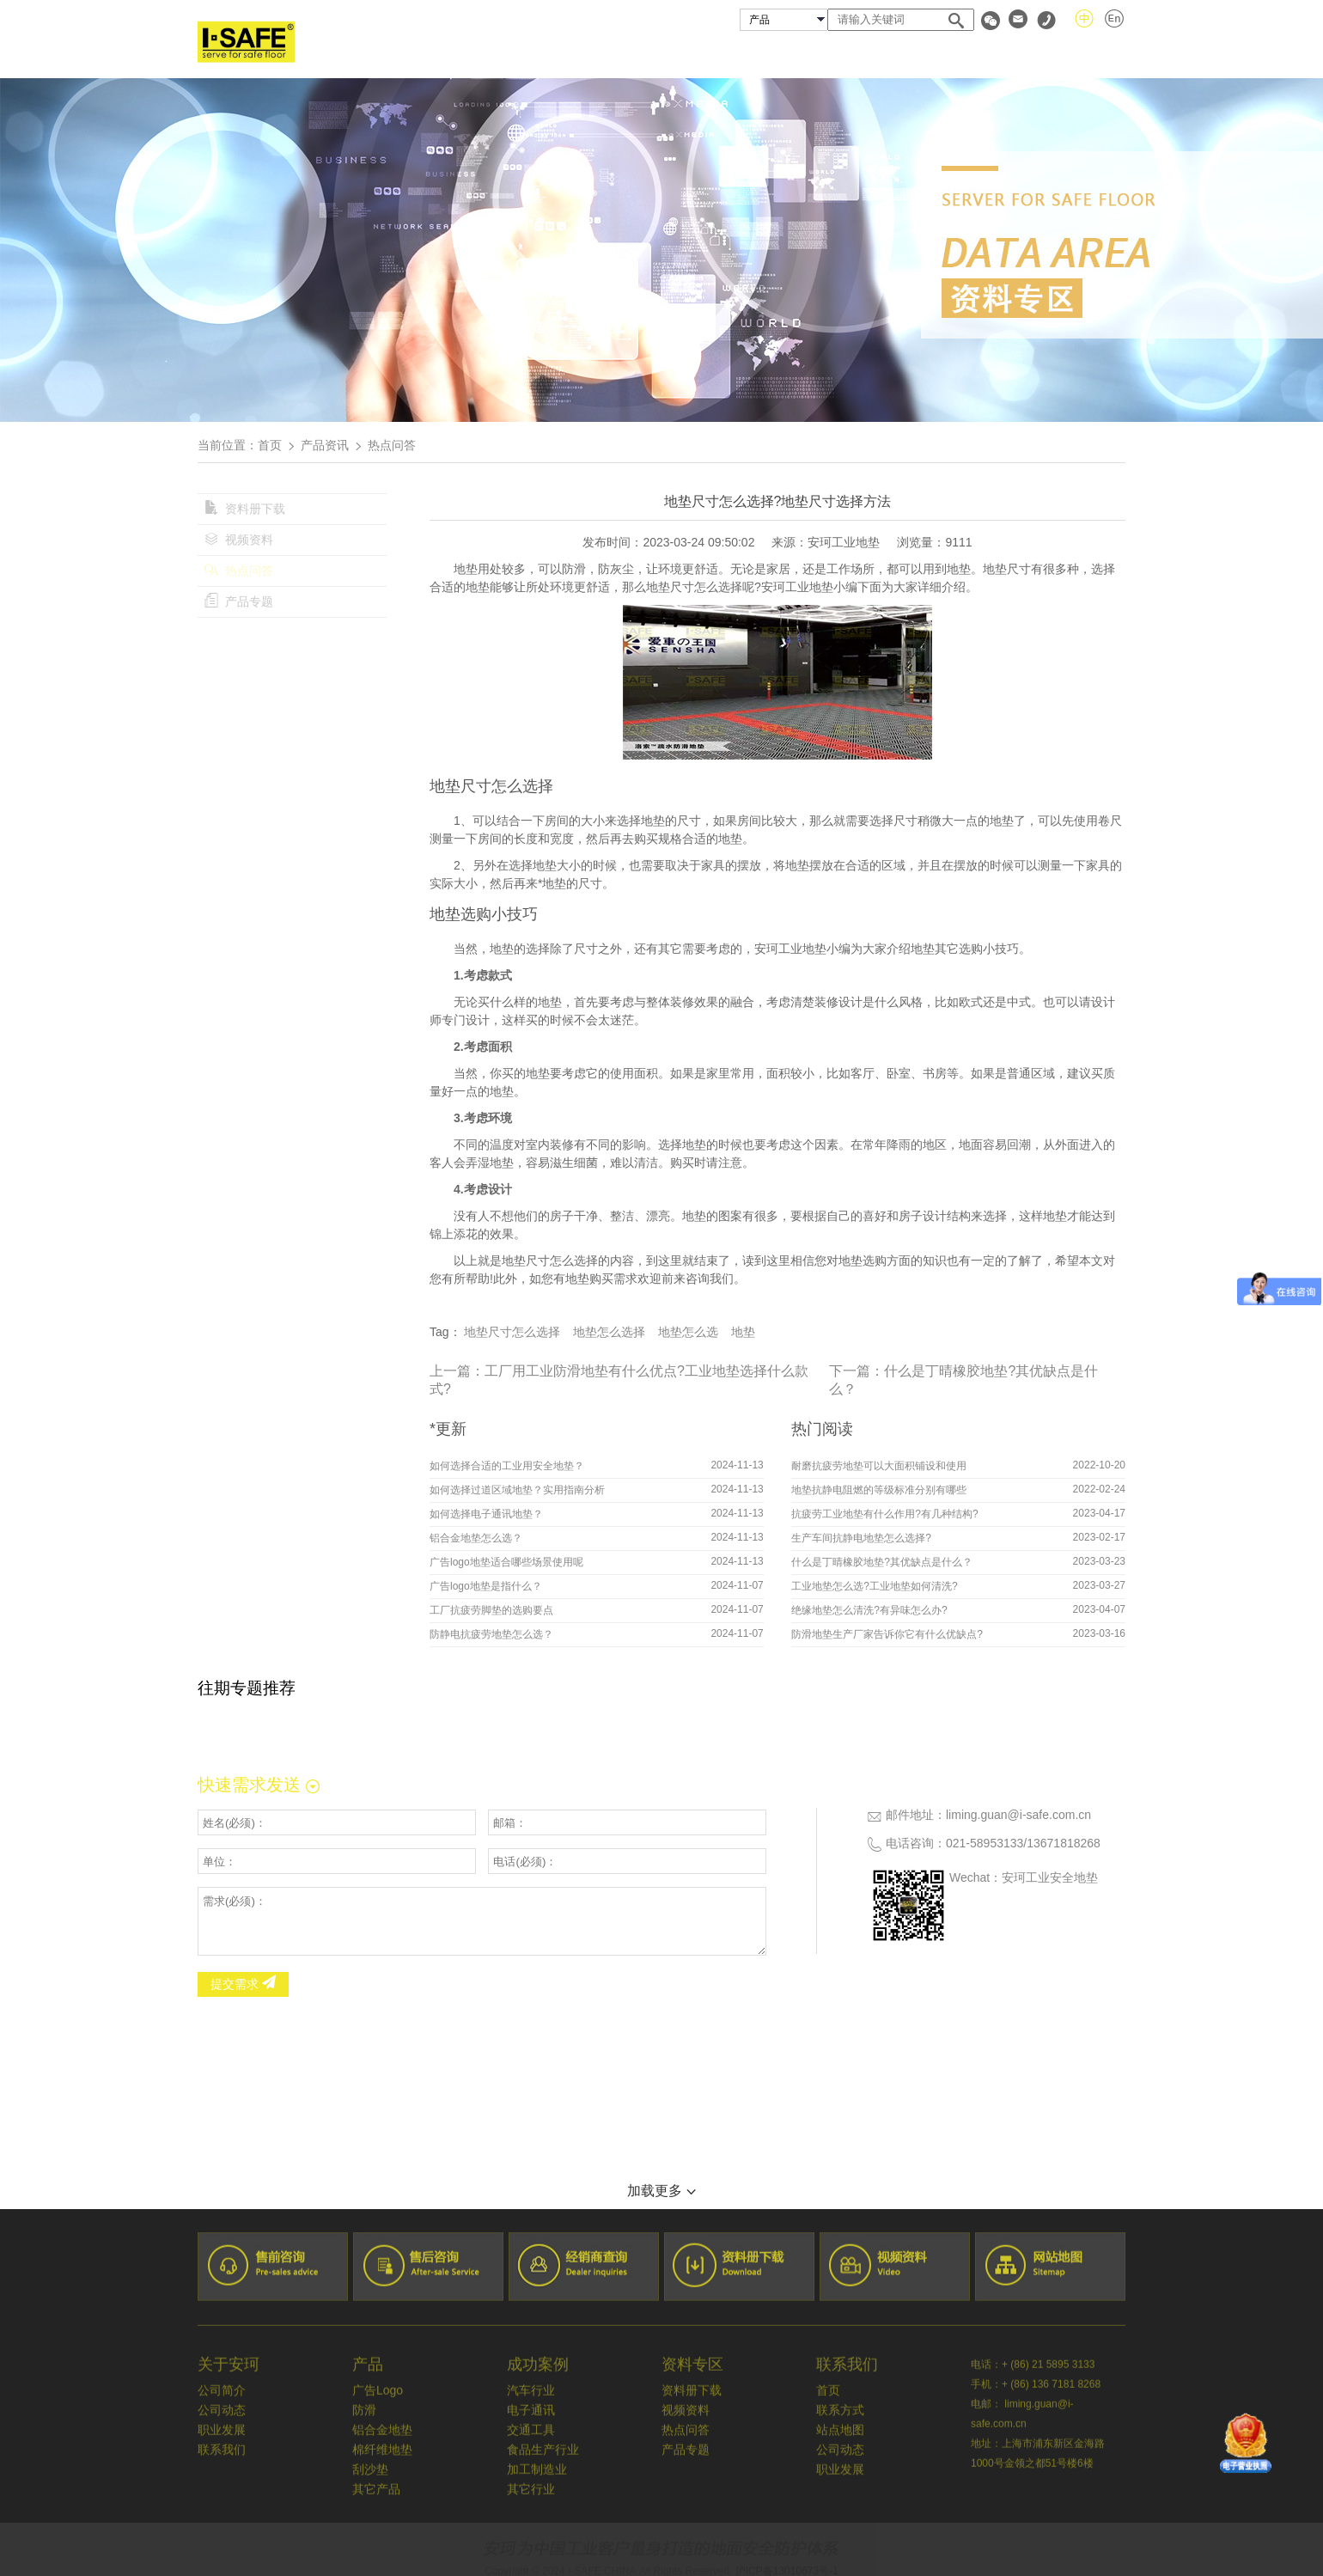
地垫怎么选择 (609, 1332)
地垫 (743, 1332)
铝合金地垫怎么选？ (476, 1538)
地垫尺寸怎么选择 (512, 1332)
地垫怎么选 (688, 1332)
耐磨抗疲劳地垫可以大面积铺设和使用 (878, 1466)
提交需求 (243, 1984)
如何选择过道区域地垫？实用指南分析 (517, 1490)
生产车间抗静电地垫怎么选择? (861, 1538)
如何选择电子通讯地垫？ (486, 1514)
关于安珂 (617, 54)
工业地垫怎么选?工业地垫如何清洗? (874, 1586)
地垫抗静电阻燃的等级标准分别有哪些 (878, 1490)
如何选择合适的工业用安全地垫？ (507, 1466)
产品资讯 (325, 445)
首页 (538, 54)
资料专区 (1004, 54)
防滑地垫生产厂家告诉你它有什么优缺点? (887, 1634)
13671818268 (1063, 1843)
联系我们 (1097, 54)
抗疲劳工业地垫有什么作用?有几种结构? (884, 1514)
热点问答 (238, 570)
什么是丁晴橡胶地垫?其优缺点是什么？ (881, 1562)
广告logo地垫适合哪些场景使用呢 (506, 1562)
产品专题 (238, 601)
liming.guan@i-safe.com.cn (1018, 1815)
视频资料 (238, 539)
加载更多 (661, 2190)
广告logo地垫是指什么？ (486, 1586)
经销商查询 (904, 54)
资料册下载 (244, 509)
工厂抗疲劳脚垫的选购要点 (491, 1610)
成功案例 (804, 54)
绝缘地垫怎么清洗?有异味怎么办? (869, 1610)
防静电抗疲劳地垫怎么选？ (491, 1634)
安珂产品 (710, 54)
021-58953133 (984, 1843)
